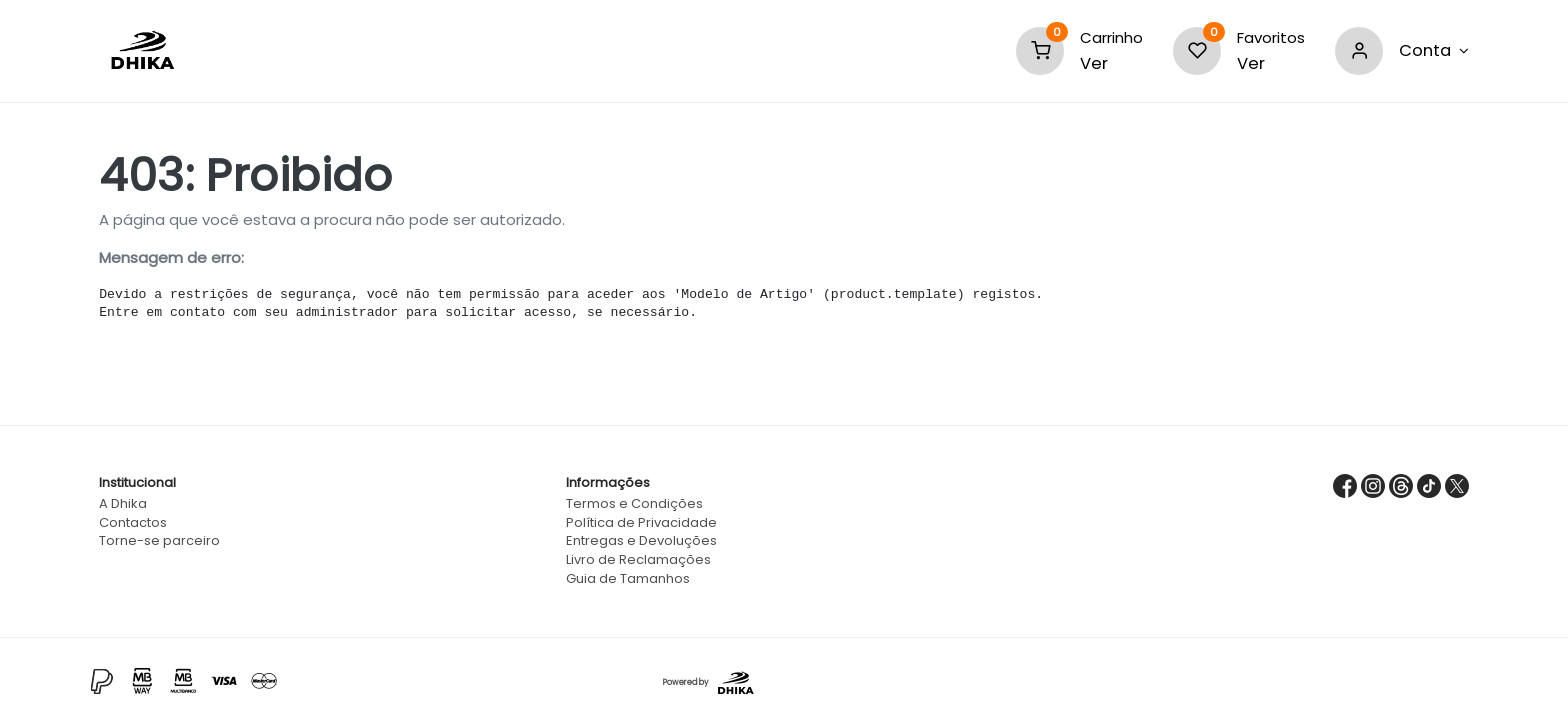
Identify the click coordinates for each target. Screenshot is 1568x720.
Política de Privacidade (641, 522)
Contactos (133, 522)
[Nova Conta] (1434, 50)
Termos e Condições (634, 503)
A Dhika (123, 503)
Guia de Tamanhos (628, 578)
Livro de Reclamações (638, 559)
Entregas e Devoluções (641, 540)
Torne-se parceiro (159, 540)
